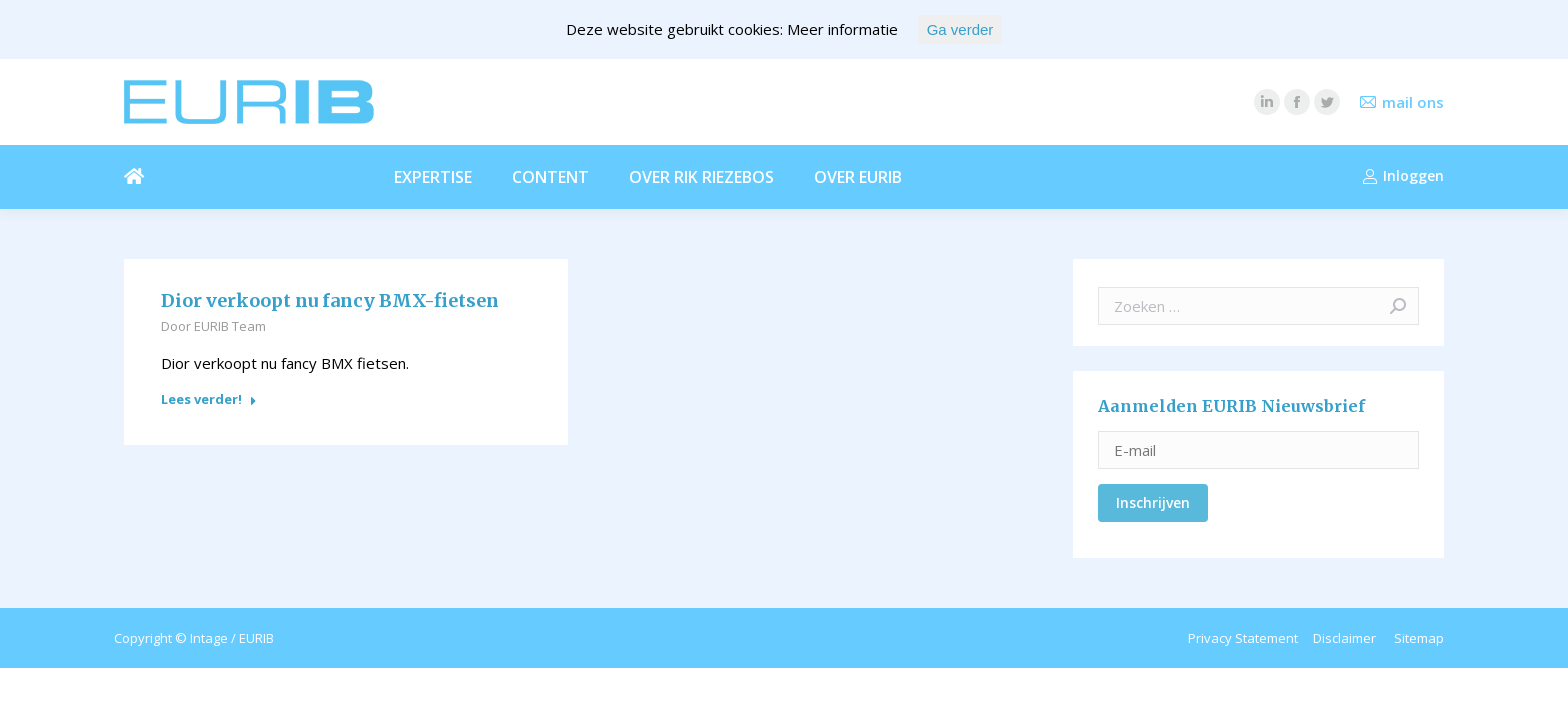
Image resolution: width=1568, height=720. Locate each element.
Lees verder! (209, 399)
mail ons (1413, 102)
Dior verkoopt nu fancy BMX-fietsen (330, 301)
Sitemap (1419, 638)
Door (213, 326)
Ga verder (960, 29)
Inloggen (1403, 176)
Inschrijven (1153, 502)
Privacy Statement (1243, 638)
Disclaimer (1344, 638)
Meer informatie (842, 29)
